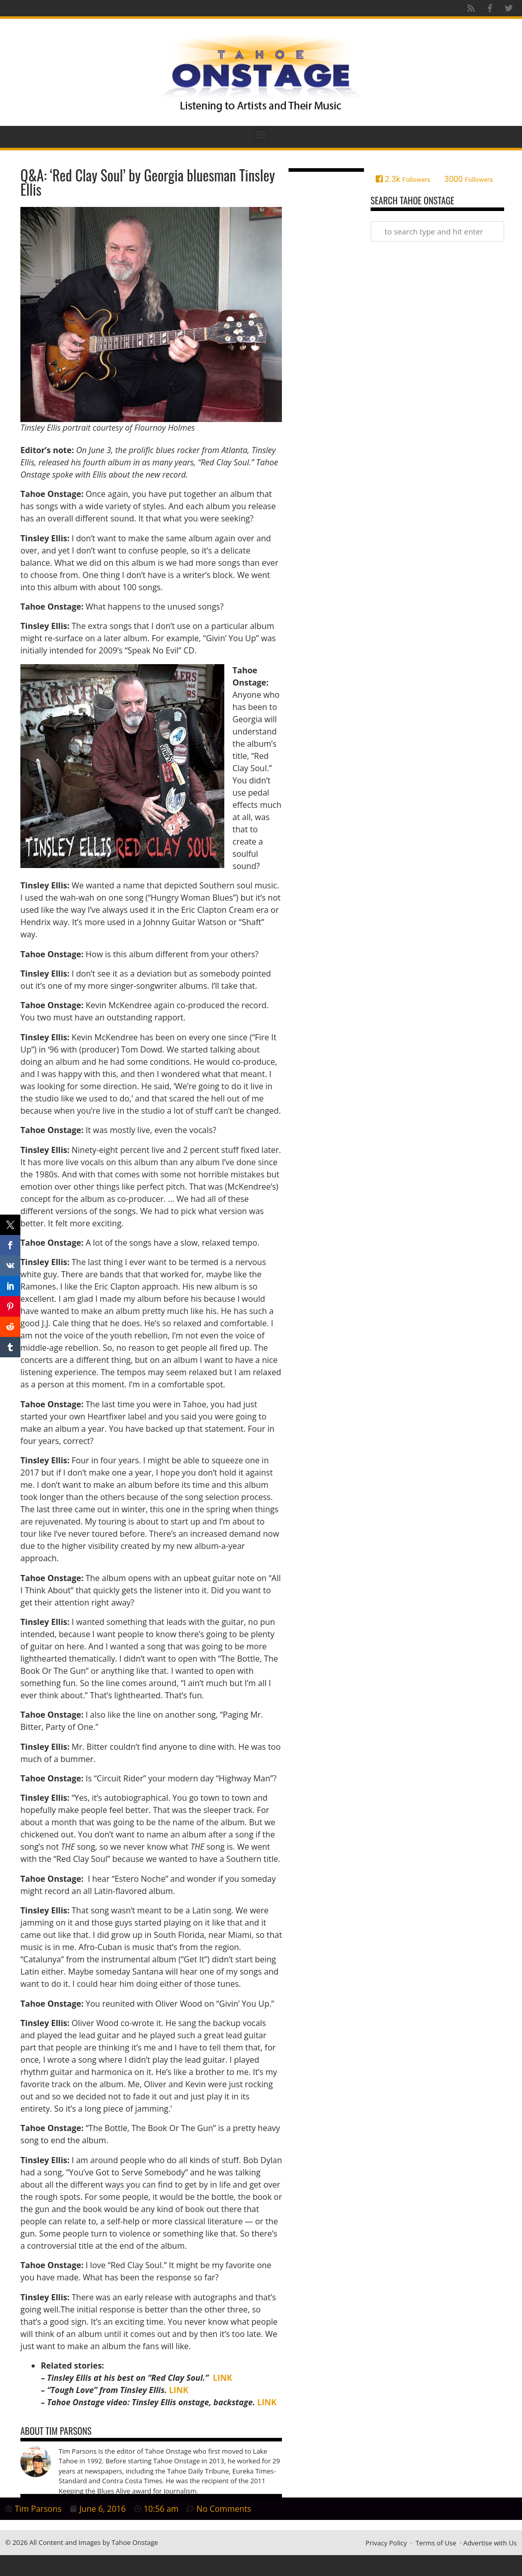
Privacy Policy (386, 2542)
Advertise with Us (490, 2542)
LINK (222, 2377)
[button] (261, 134)
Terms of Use (435, 2542)
